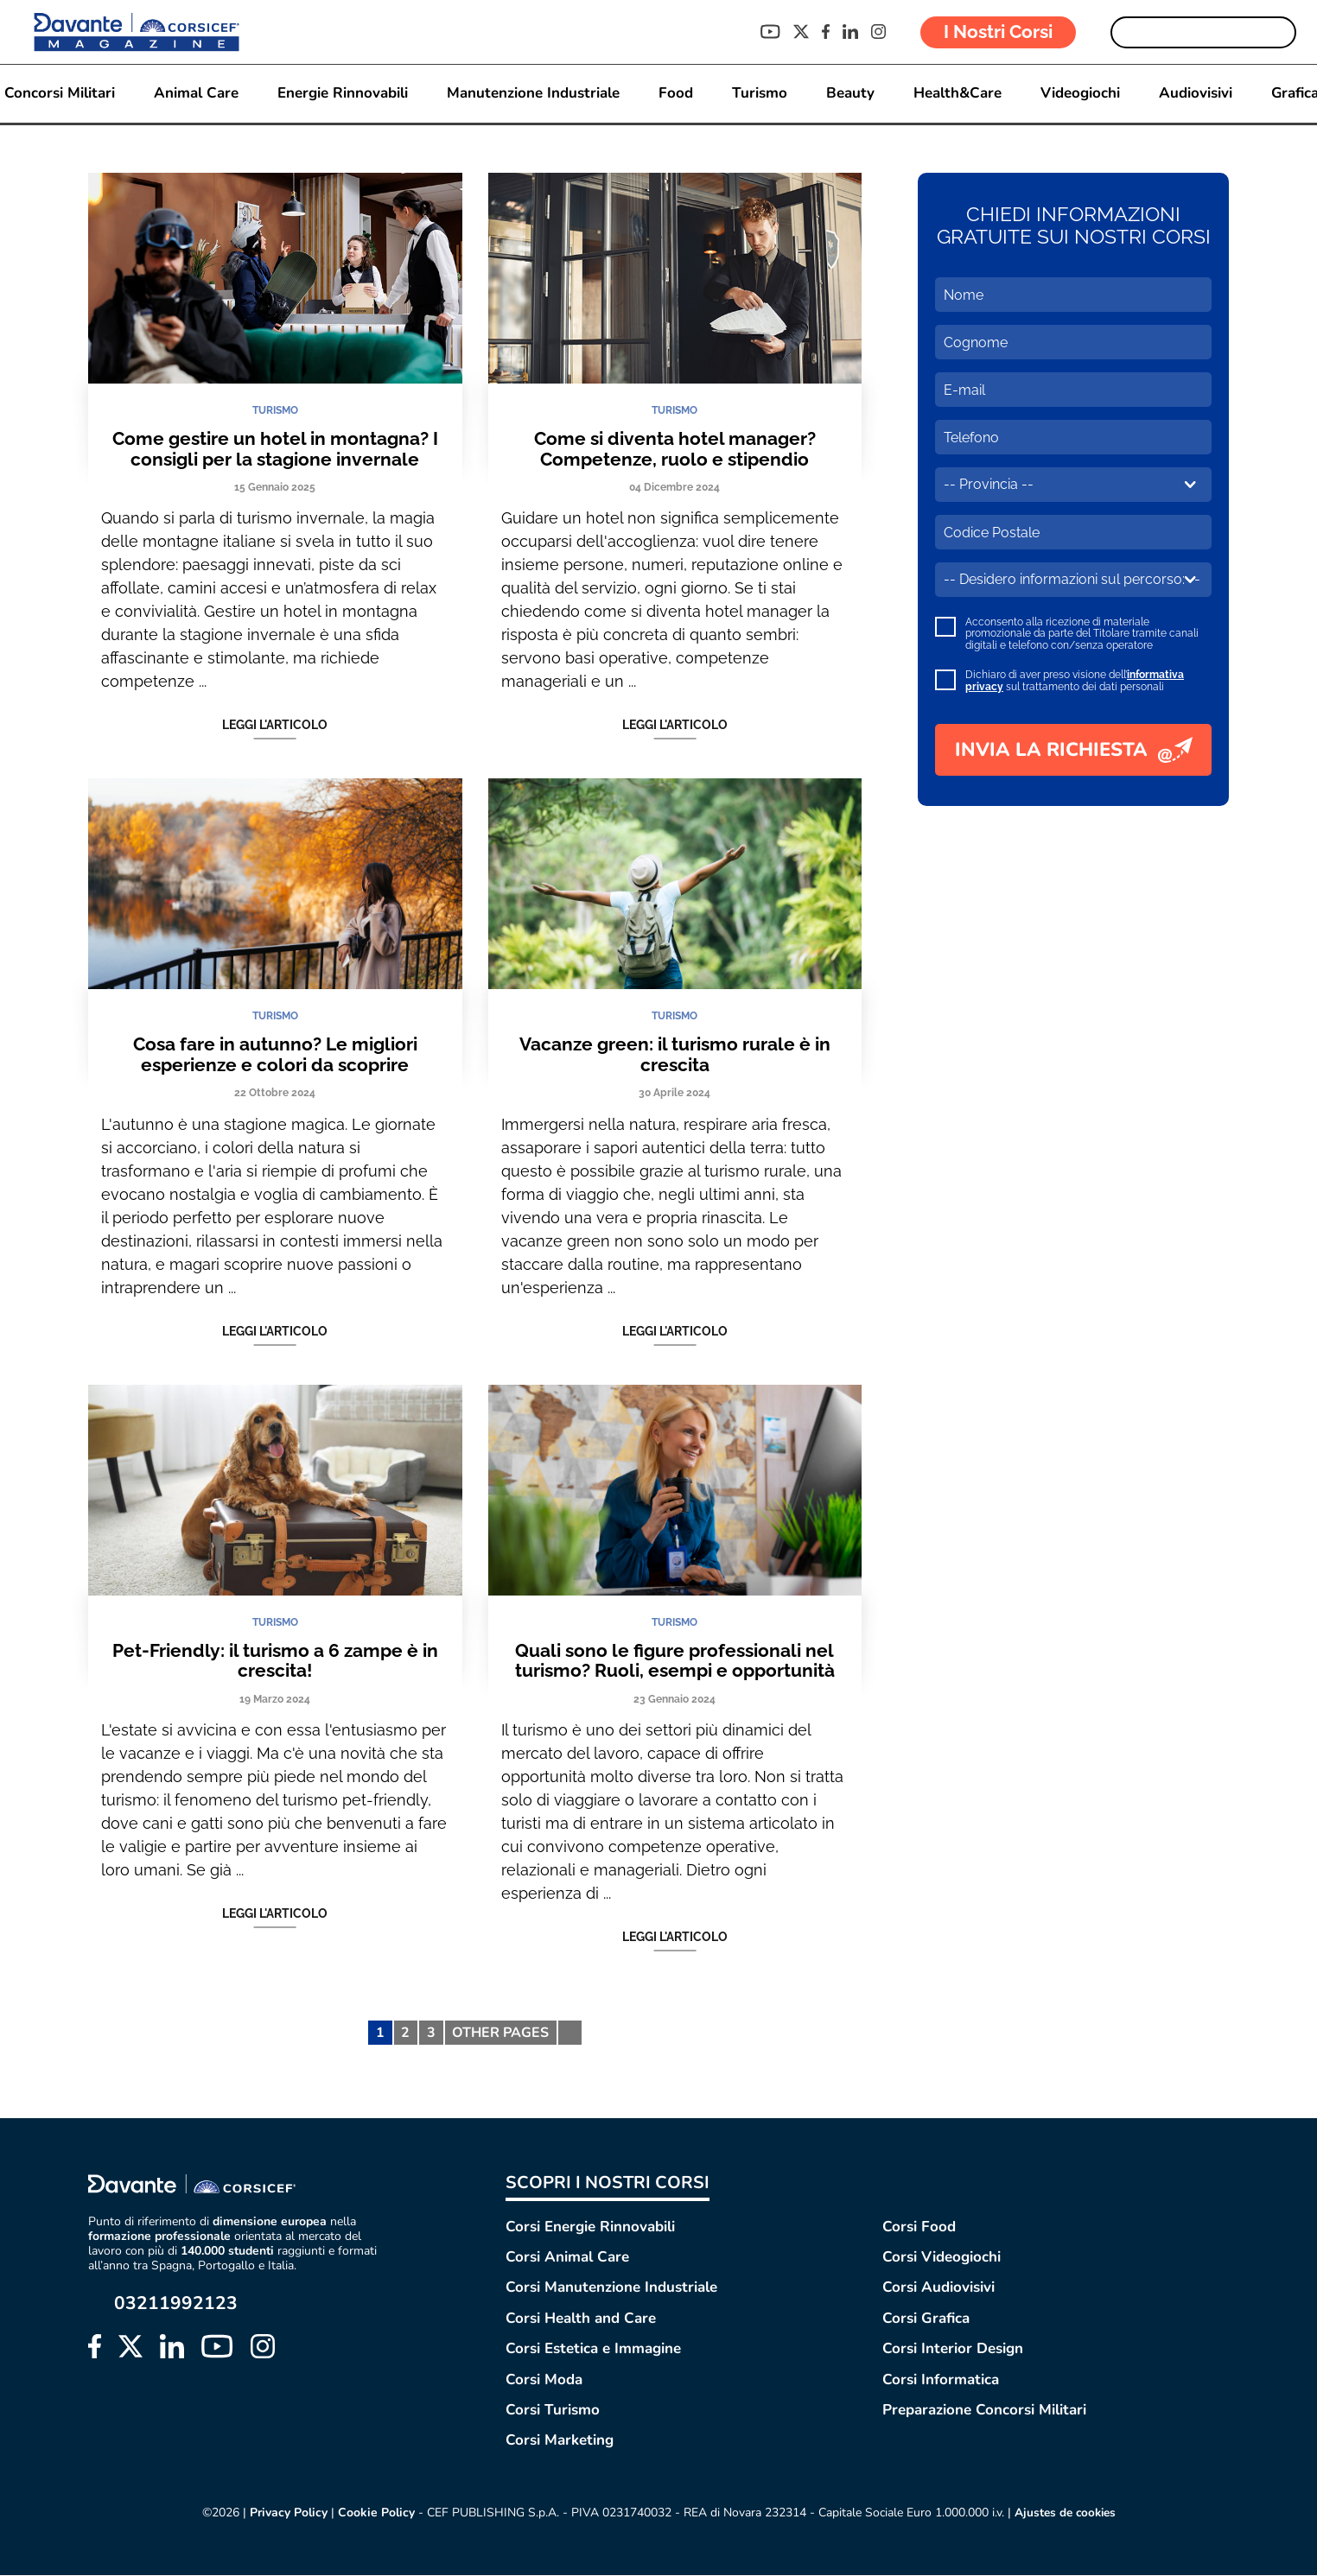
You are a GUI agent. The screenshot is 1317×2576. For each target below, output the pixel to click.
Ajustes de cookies (1065, 2513)
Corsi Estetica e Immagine (593, 2348)
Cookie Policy (373, 2512)
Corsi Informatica (940, 2379)
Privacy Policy (286, 2512)
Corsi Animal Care (567, 2257)
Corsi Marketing (560, 2441)
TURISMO (275, 410)
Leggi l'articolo (275, 726)
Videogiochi (1079, 94)
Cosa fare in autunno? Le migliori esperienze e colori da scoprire (275, 1054)
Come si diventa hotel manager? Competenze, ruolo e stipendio (675, 449)
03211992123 (176, 2304)
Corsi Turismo (553, 2410)
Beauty (849, 94)
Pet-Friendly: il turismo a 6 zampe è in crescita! (275, 1661)
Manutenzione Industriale (532, 94)
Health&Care (957, 94)
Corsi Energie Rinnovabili (590, 2227)
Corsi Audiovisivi (938, 2288)
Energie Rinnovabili (342, 94)
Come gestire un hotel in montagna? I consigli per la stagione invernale (275, 449)
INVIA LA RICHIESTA (1074, 750)
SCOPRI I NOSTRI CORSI (607, 2182)
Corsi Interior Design (952, 2348)
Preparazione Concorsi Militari (984, 2410)
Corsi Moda (544, 2379)
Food (675, 94)
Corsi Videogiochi (941, 2257)
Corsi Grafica (926, 2318)
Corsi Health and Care (581, 2318)
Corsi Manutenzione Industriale (611, 2288)
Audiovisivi (1194, 94)
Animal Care (195, 94)
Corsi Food (919, 2227)
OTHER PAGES (500, 2032)
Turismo (758, 94)
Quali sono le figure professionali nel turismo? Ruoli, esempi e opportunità (675, 1661)
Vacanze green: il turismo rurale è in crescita (674, 1054)
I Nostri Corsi (998, 31)
